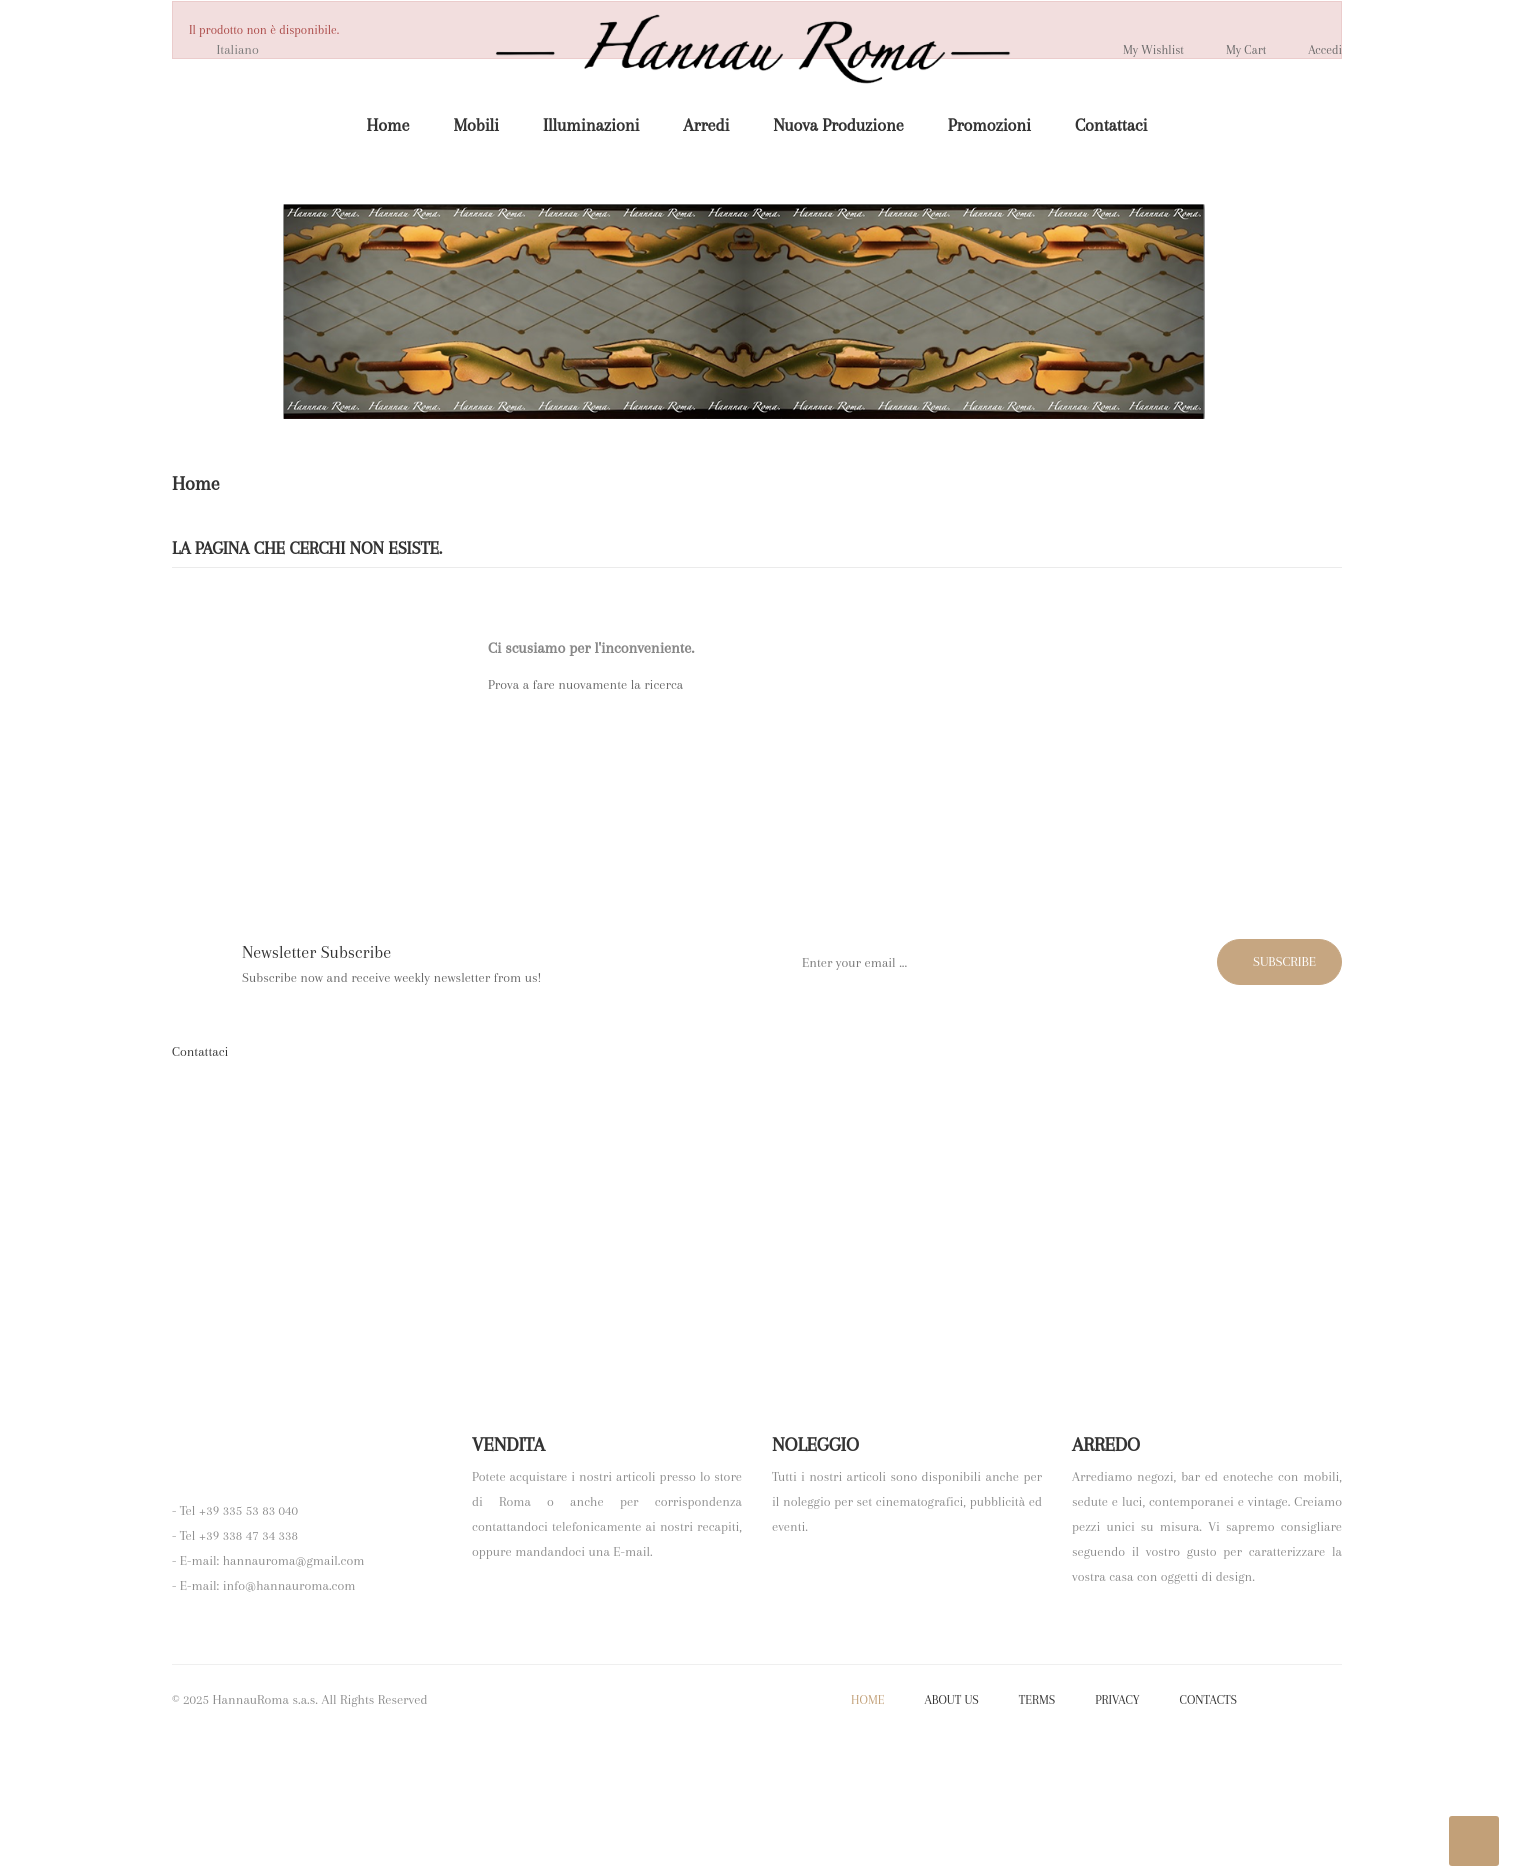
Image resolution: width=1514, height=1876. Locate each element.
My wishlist (1131, 48)
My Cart (1232, 48)
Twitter (1297, 1841)
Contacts (1208, 1841)
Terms (1037, 1841)
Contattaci (200, 1051)
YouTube (1324, 1841)
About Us (951, 1841)
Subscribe (1275, 961)
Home (867, 1841)
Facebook (1270, 1841)
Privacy (1117, 1841)
